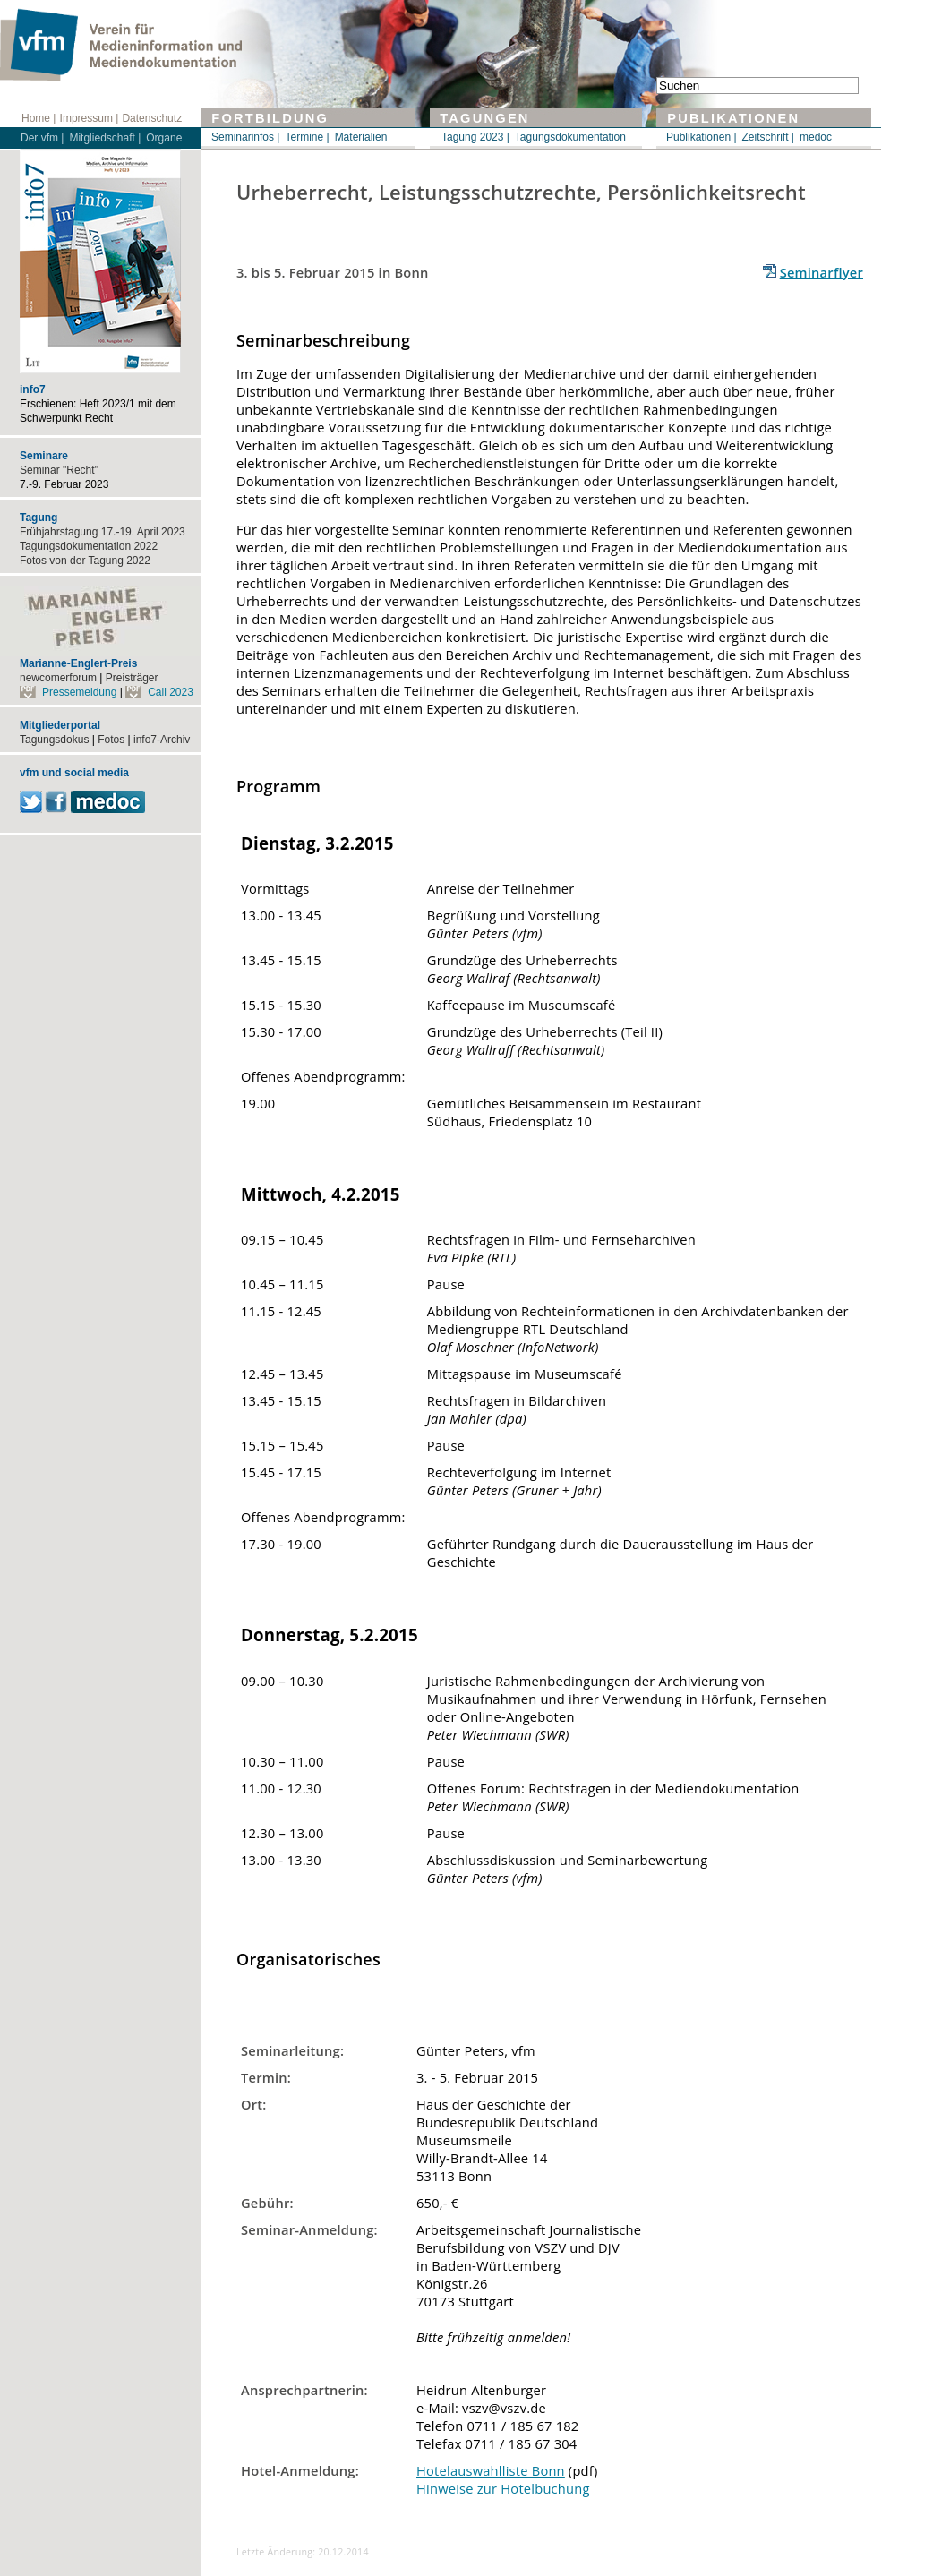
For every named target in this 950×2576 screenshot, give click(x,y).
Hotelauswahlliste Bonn (490, 2470)
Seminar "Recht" (59, 470)
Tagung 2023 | (475, 137)
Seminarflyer (821, 272)
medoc (816, 137)
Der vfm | (42, 138)
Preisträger (132, 678)
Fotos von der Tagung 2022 (85, 560)
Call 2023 (170, 692)
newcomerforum (58, 678)
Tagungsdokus (54, 739)
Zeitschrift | (768, 137)
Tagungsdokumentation (570, 137)
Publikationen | (701, 137)
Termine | (307, 137)
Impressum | (89, 118)
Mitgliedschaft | (105, 138)
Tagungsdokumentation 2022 (89, 546)
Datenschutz (152, 118)
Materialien (361, 137)
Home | (38, 118)
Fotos (111, 739)
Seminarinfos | (245, 137)
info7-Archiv (161, 739)
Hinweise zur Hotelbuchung (503, 2488)
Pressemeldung (79, 692)
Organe (164, 138)
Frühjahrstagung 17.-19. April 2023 (102, 532)
